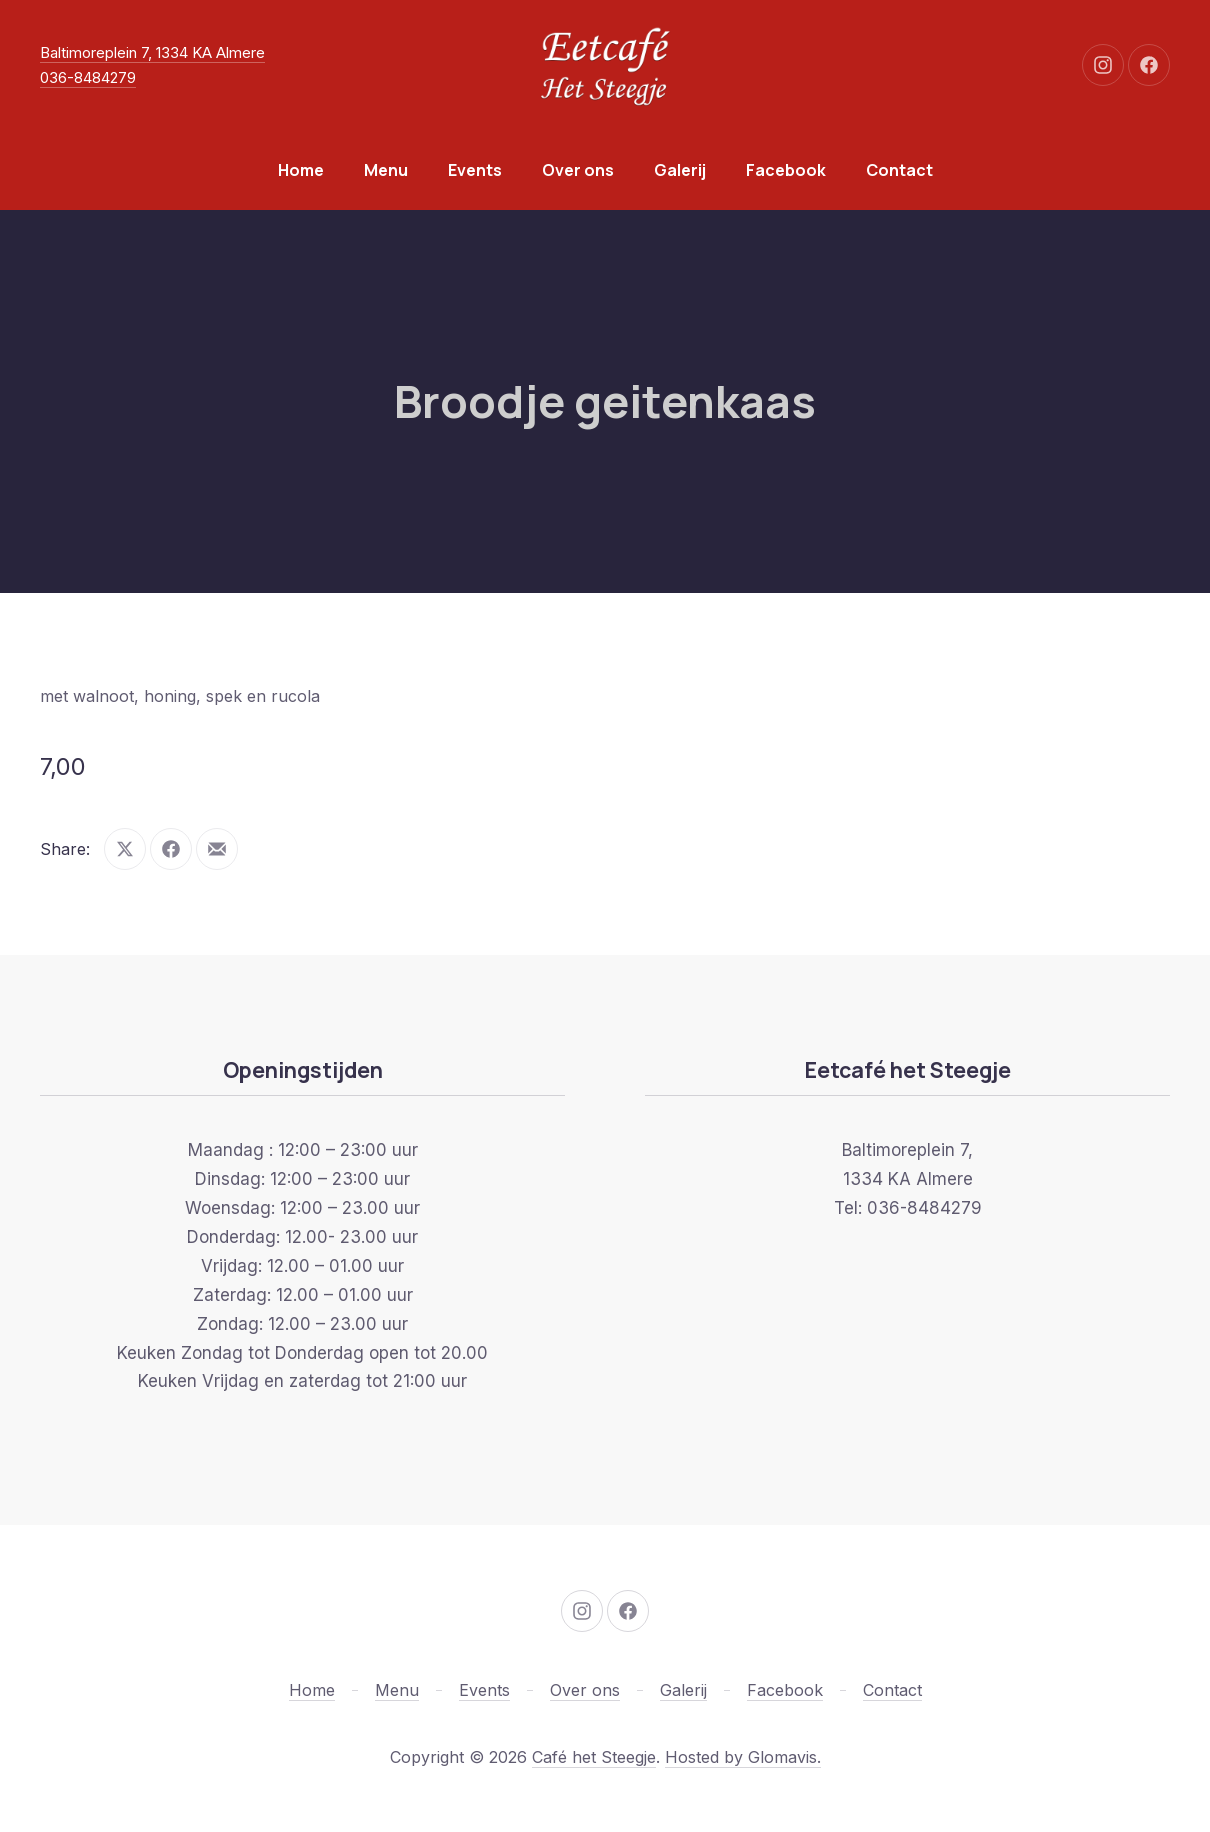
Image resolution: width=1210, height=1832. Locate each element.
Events (475, 170)
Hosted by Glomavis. (743, 1757)
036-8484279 (88, 77)
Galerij (680, 170)
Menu (386, 170)
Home (301, 170)
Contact (899, 170)
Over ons (578, 170)
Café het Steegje (594, 1757)
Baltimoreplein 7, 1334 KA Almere (152, 52)
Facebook (786, 170)
